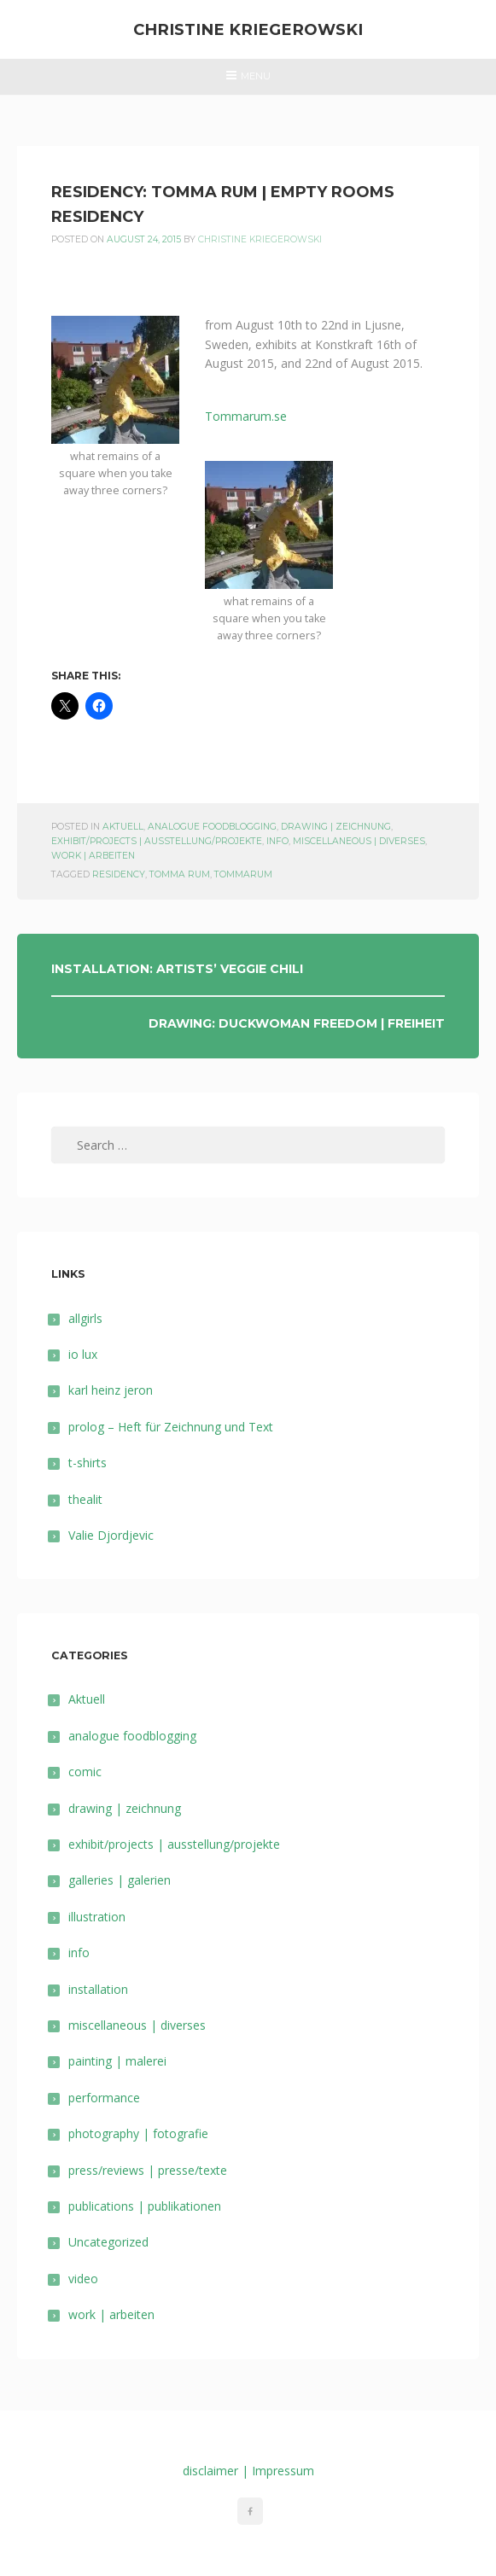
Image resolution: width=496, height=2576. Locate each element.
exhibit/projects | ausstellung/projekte (156, 841)
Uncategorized (108, 2242)
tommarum (243, 874)
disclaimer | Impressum (248, 2470)
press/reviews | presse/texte (147, 2170)
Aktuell (122, 826)
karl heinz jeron (110, 1390)
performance (104, 2097)
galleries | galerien (119, 1880)
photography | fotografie (138, 2133)
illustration (96, 1917)
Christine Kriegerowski (248, 29)
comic (85, 1771)
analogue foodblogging (212, 826)
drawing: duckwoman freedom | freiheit (297, 1023)
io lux (82, 1354)
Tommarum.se (246, 416)
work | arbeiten (93, 855)
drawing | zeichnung (336, 826)
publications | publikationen (144, 2206)
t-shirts (87, 1462)
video (83, 2278)
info (277, 841)
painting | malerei (117, 2061)
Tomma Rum (179, 874)
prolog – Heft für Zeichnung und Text (170, 1427)
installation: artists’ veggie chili (177, 968)
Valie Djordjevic (111, 1535)
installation (98, 1989)
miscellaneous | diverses (359, 841)
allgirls (85, 1318)
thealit (85, 1499)
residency (118, 874)
